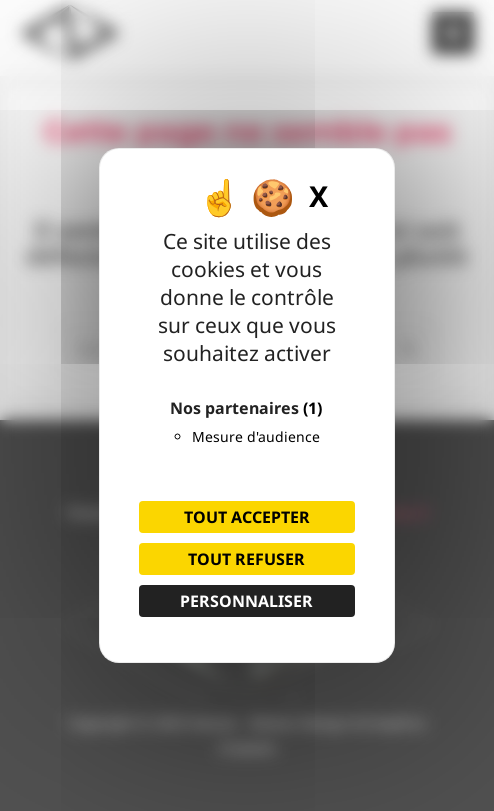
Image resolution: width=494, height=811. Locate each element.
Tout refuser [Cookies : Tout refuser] (246, 559)
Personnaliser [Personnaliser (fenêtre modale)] (246, 601)
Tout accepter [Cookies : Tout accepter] (247, 517)
